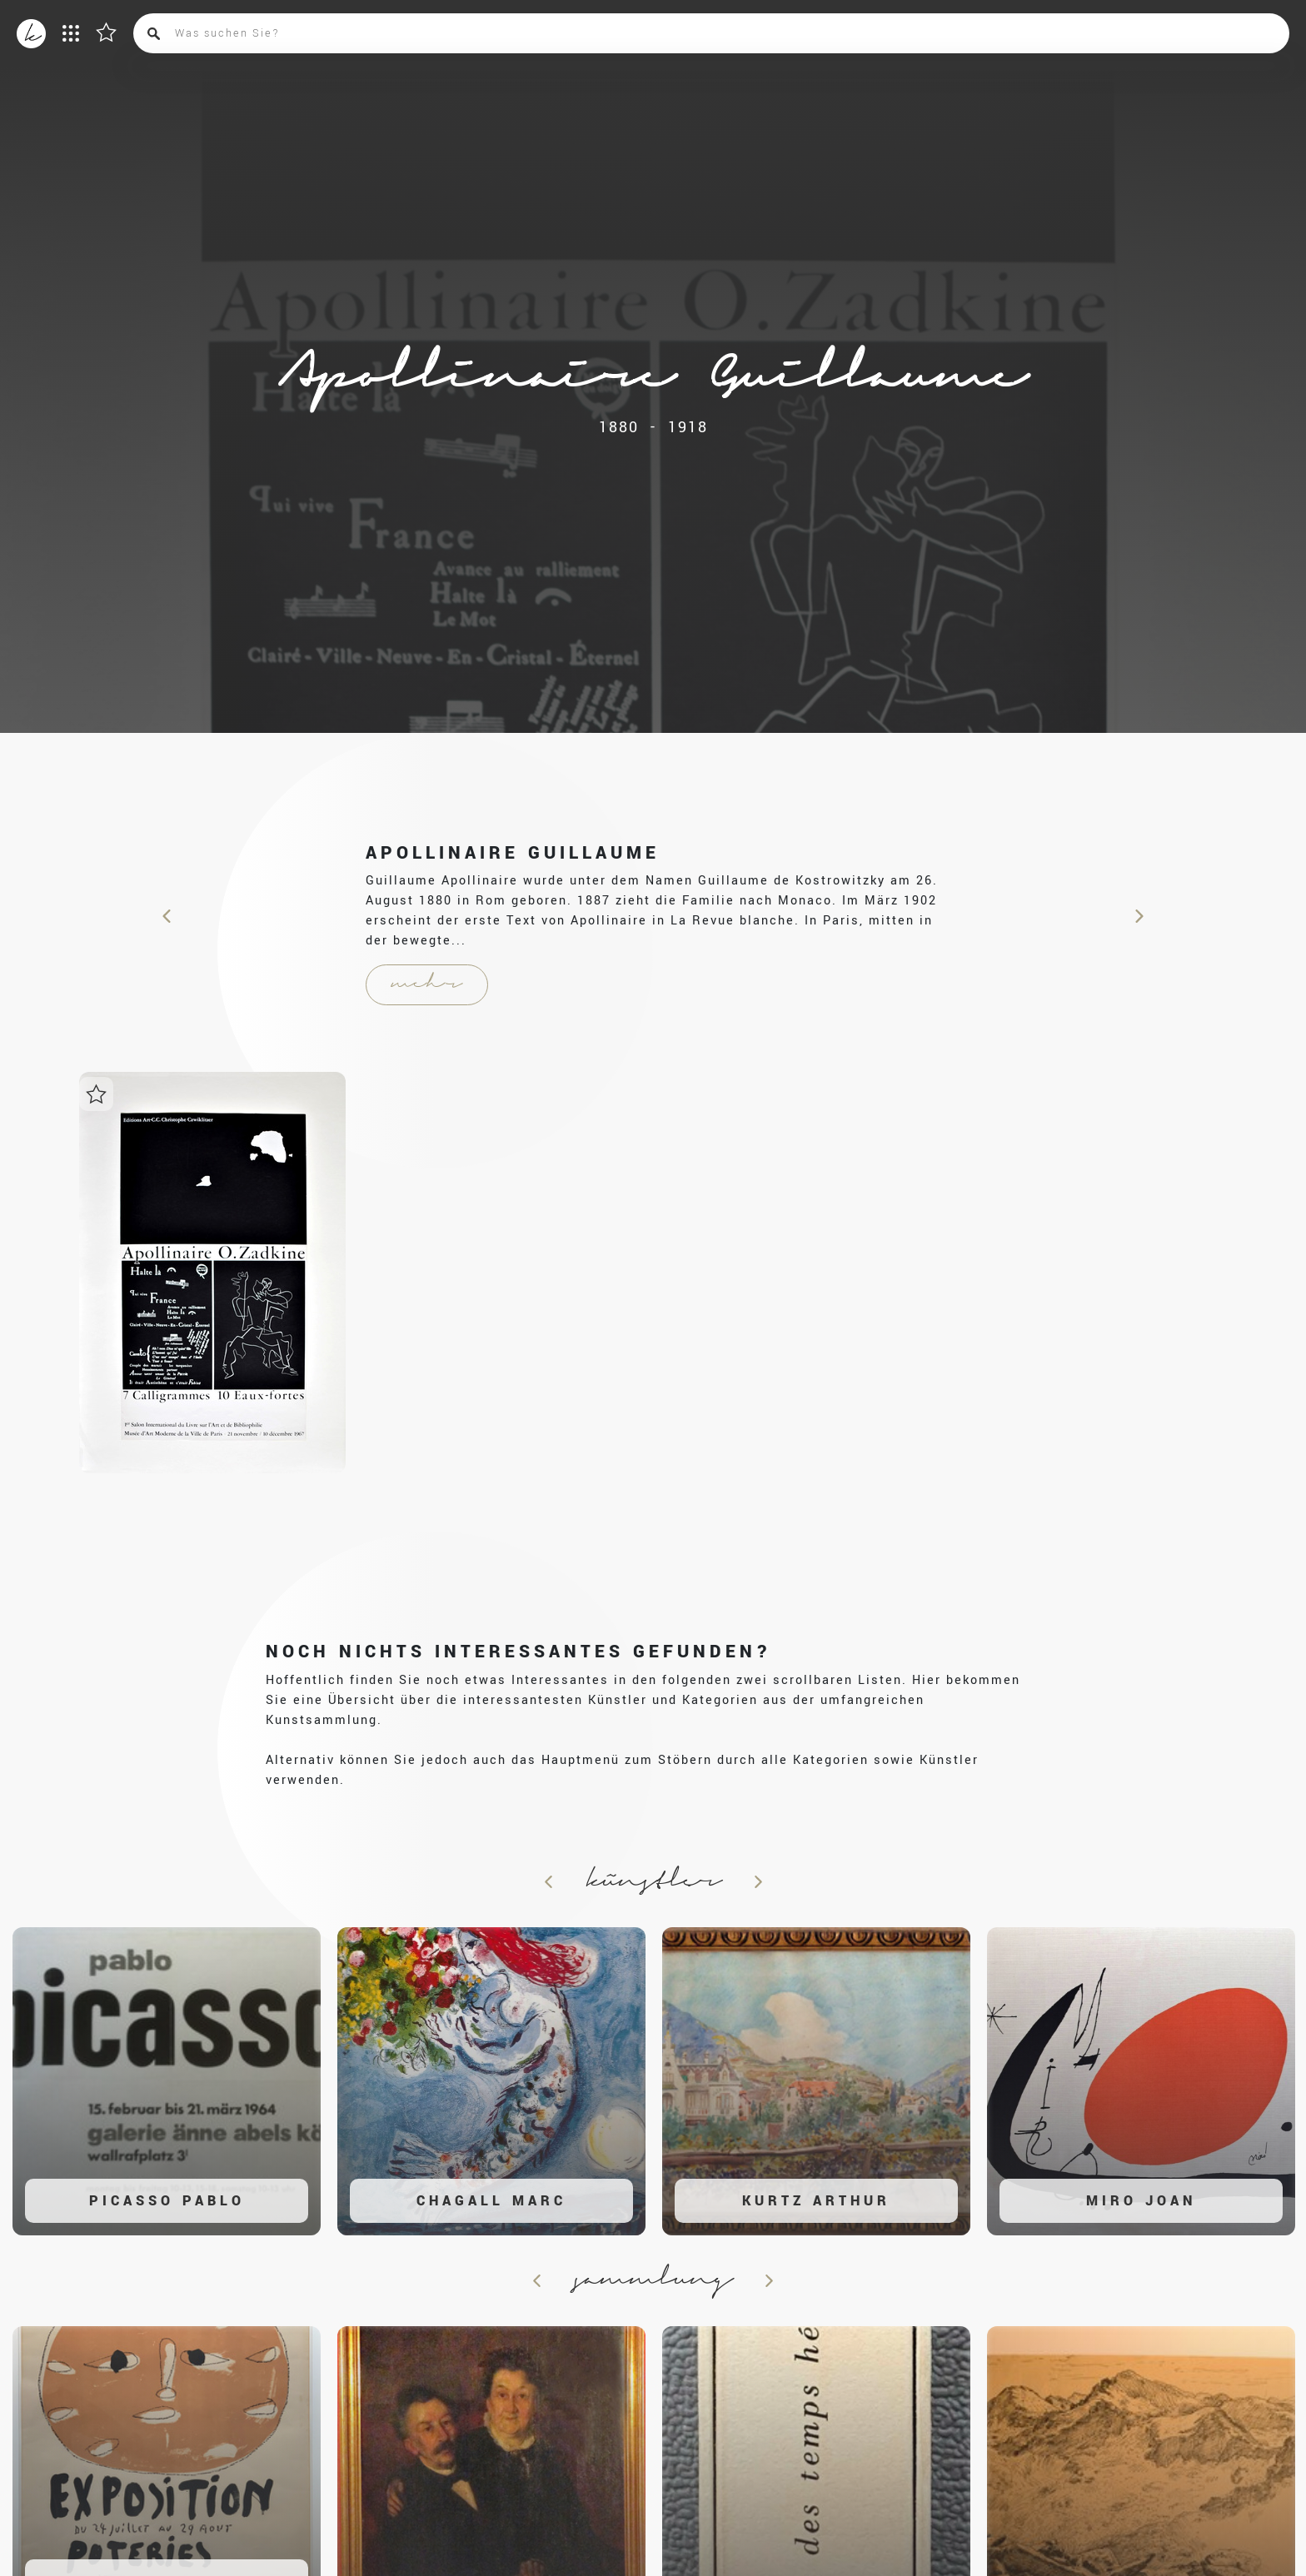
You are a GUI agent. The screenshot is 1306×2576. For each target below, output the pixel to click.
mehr (426, 984)
